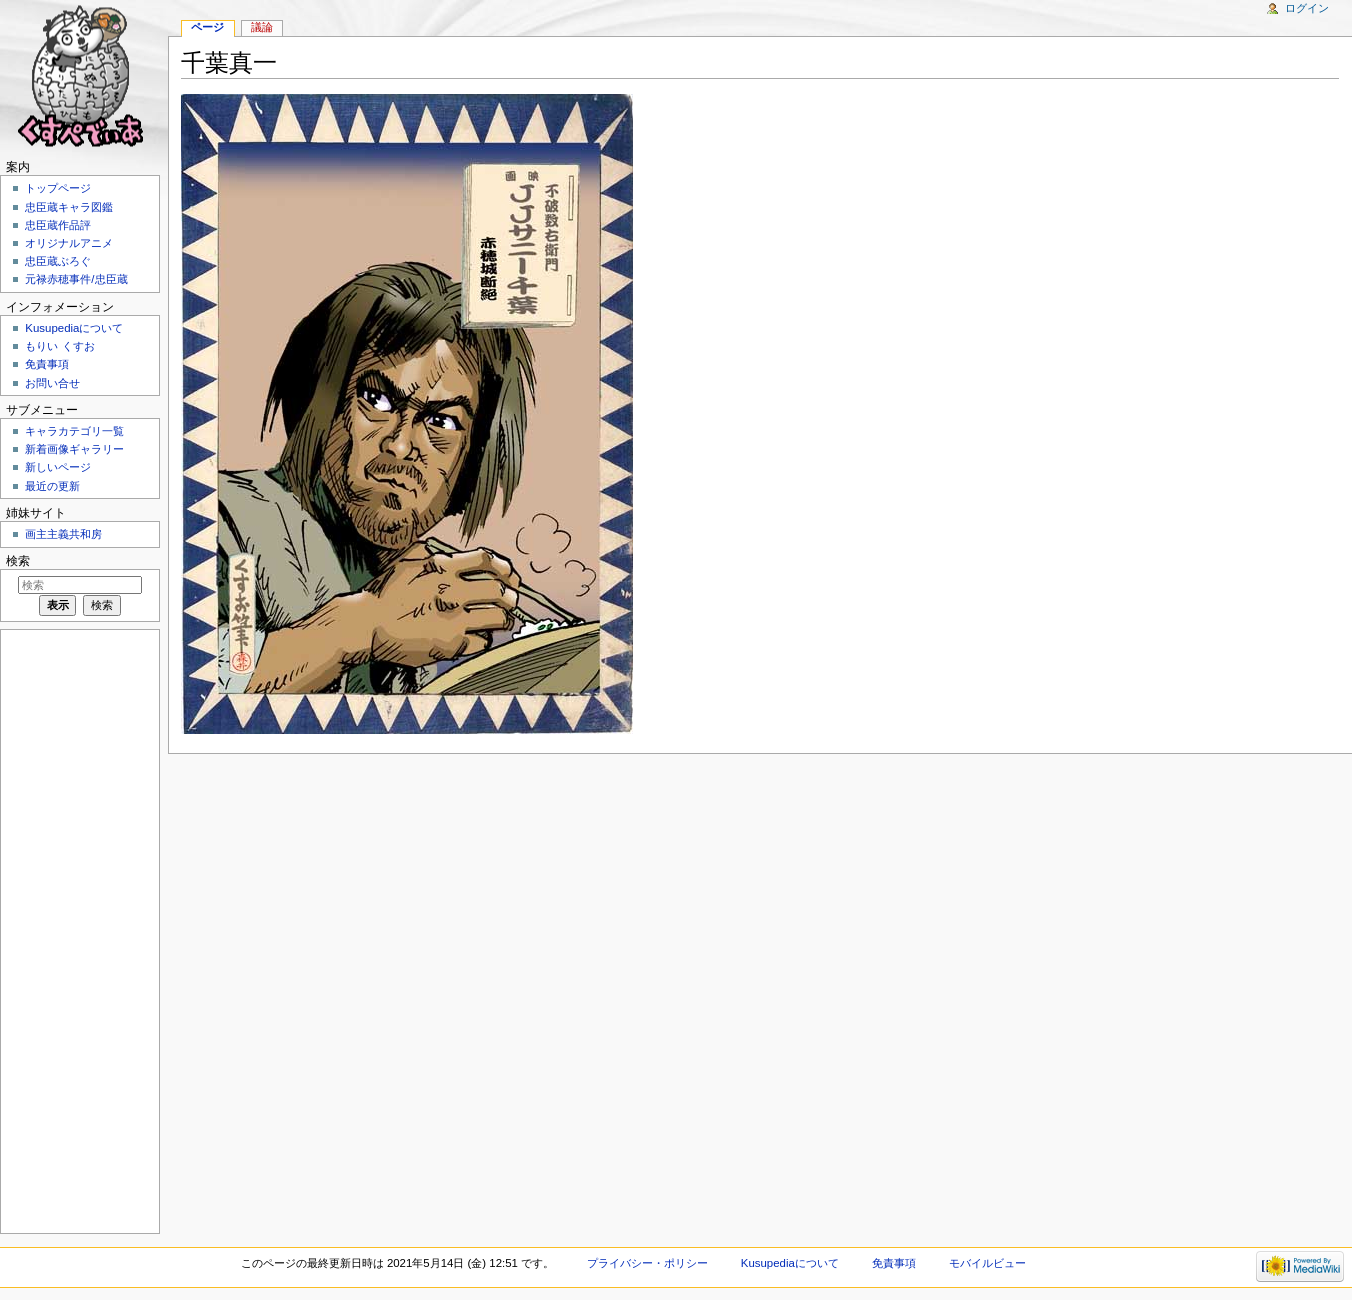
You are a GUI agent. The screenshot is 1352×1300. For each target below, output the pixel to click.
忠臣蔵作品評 (58, 225)
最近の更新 (52, 486)
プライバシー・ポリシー (647, 1263)
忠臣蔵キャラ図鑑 (69, 207)
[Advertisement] (78, 930)
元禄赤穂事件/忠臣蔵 (76, 279)
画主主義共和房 (63, 534)
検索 (18, 561)
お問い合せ (52, 383)
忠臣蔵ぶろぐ (58, 261)
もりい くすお (59, 346)
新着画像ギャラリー (74, 449)
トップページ (58, 188)
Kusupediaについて (74, 328)
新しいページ (58, 467)
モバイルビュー (987, 1263)
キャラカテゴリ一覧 (74, 431)
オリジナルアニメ (69, 243)
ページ (207, 27)
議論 (262, 27)
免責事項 (47, 364)
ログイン (1307, 8)
